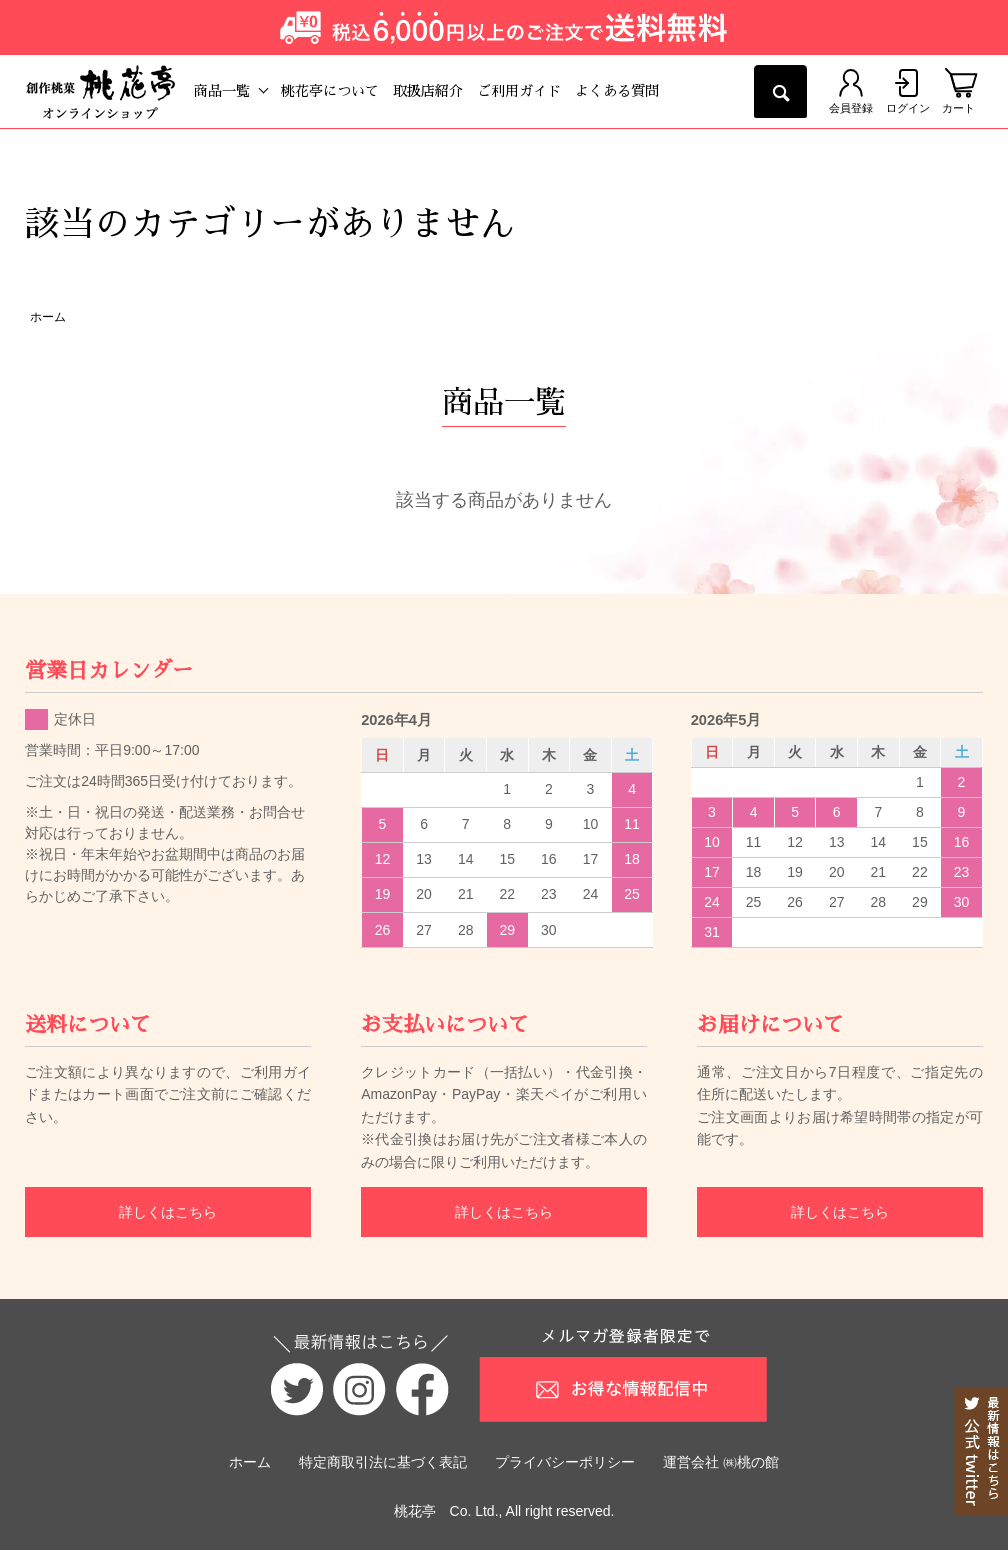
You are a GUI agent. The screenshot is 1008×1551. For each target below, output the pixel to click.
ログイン (901, 91)
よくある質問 (635, 91)
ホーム (48, 317)
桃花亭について (348, 91)
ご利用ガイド (537, 91)
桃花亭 (415, 1512)
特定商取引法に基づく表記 (383, 1463)
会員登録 (837, 91)
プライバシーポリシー (565, 1463)
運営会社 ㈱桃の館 (721, 1463)
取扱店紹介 (446, 91)
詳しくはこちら (168, 1213)
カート (960, 91)
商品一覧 (240, 91)
